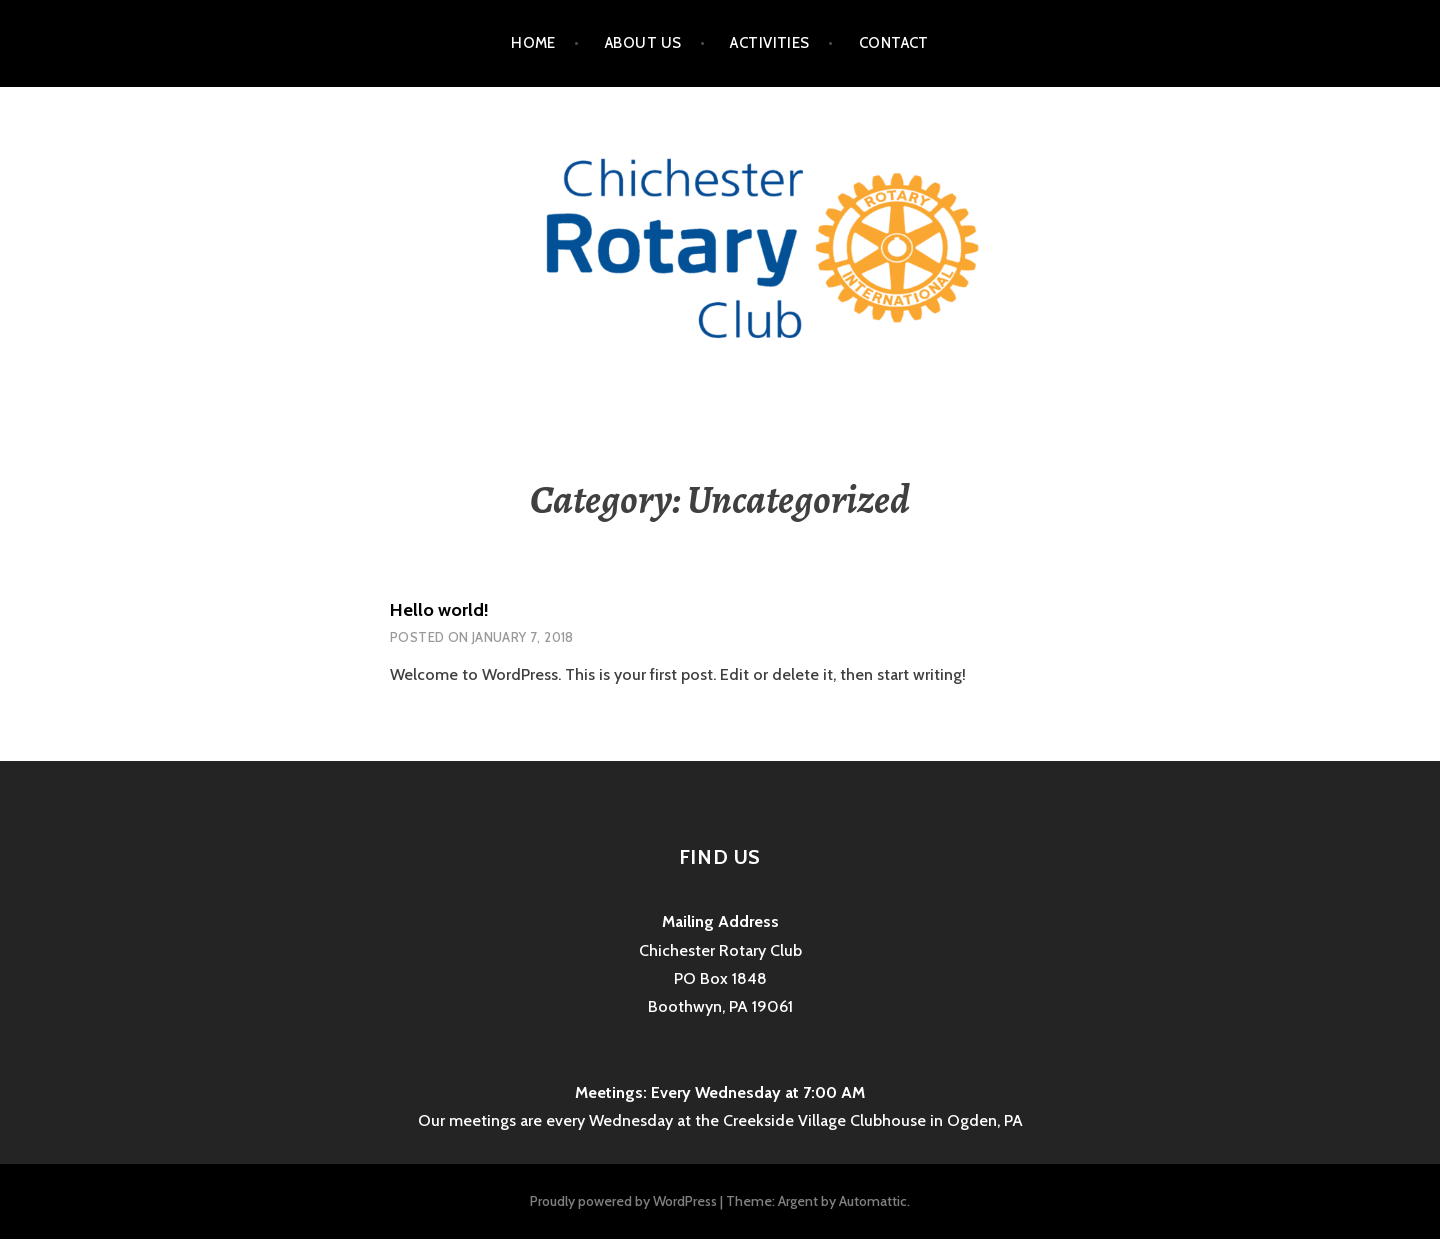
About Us (643, 43)
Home (533, 43)
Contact (894, 43)
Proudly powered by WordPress (623, 1201)
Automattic (873, 1201)
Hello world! (439, 610)
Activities (770, 43)
